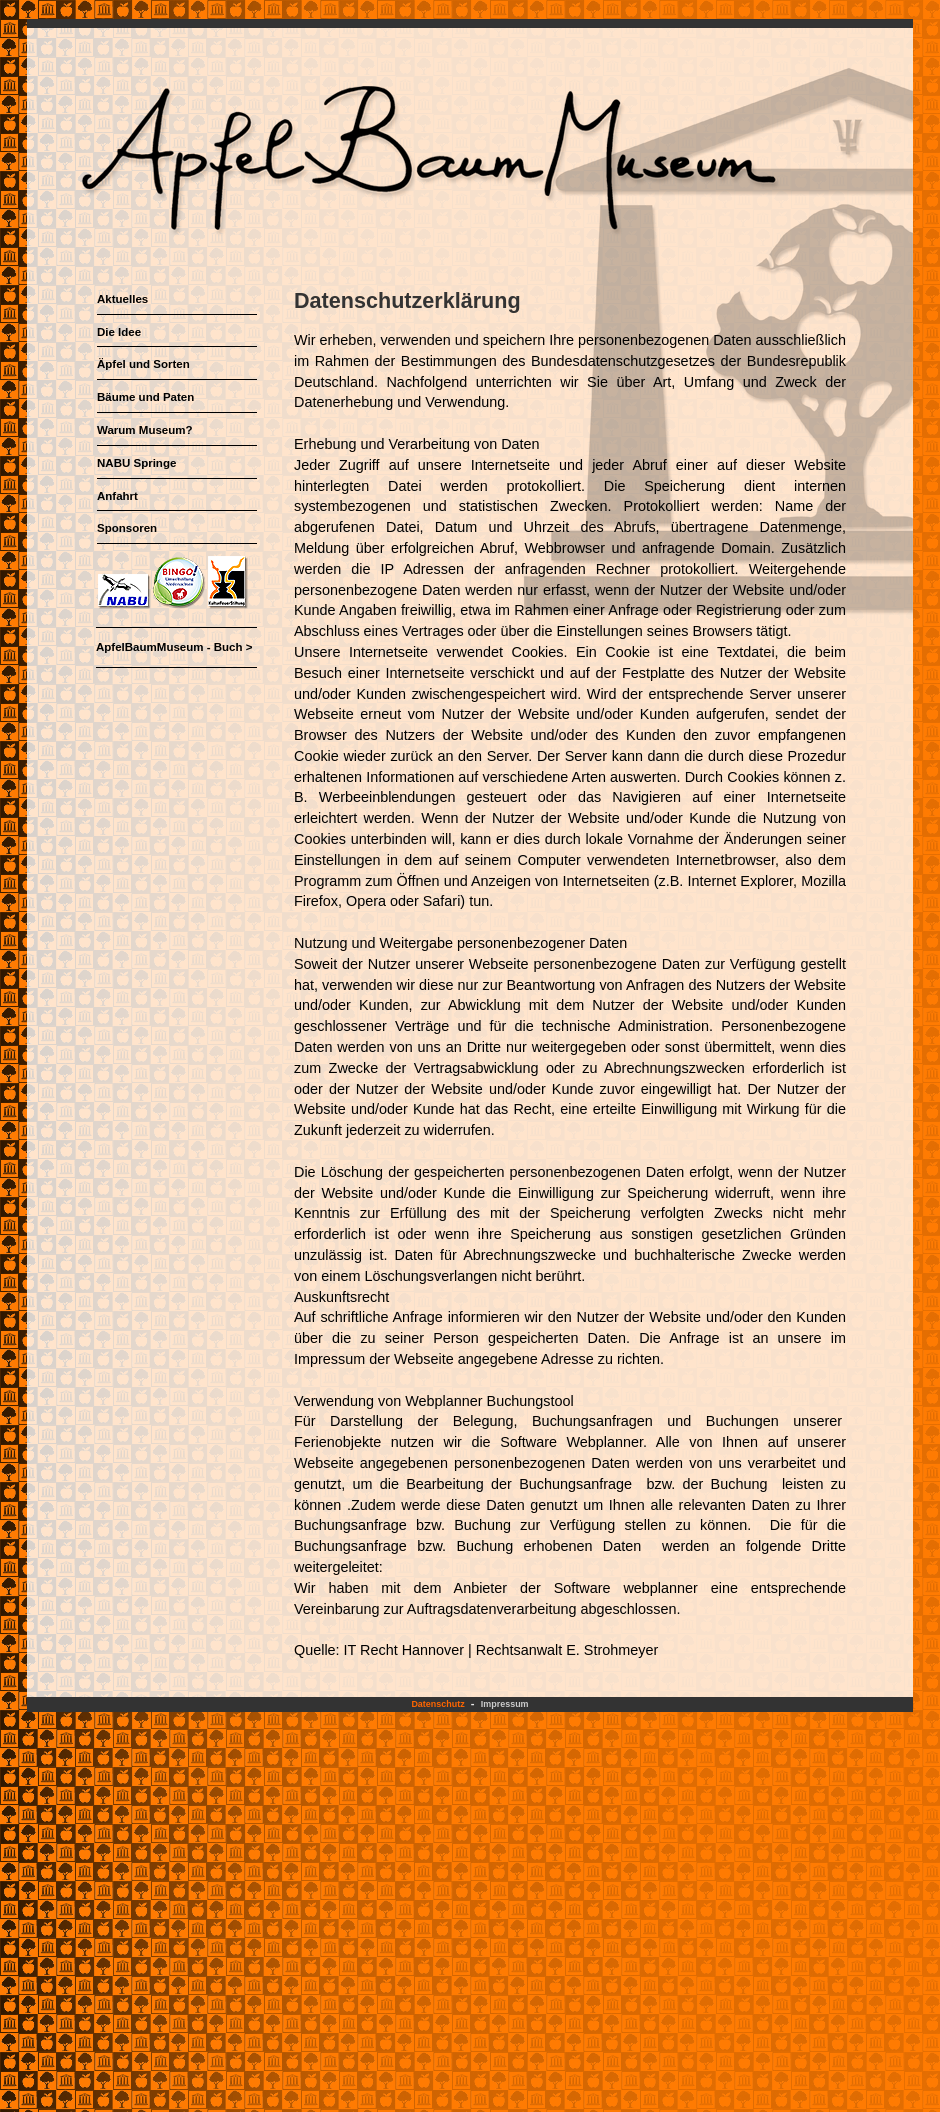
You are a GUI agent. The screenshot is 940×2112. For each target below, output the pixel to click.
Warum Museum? (145, 430)
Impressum (505, 1704)
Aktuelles (122, 299)
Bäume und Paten (145, 397)
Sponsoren (127, 528)
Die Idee (119, 332)
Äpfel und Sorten (143, 364)
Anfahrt (117, 496)
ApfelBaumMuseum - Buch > (174, 647)
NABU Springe (136, 463)
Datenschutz (437, 1704)
